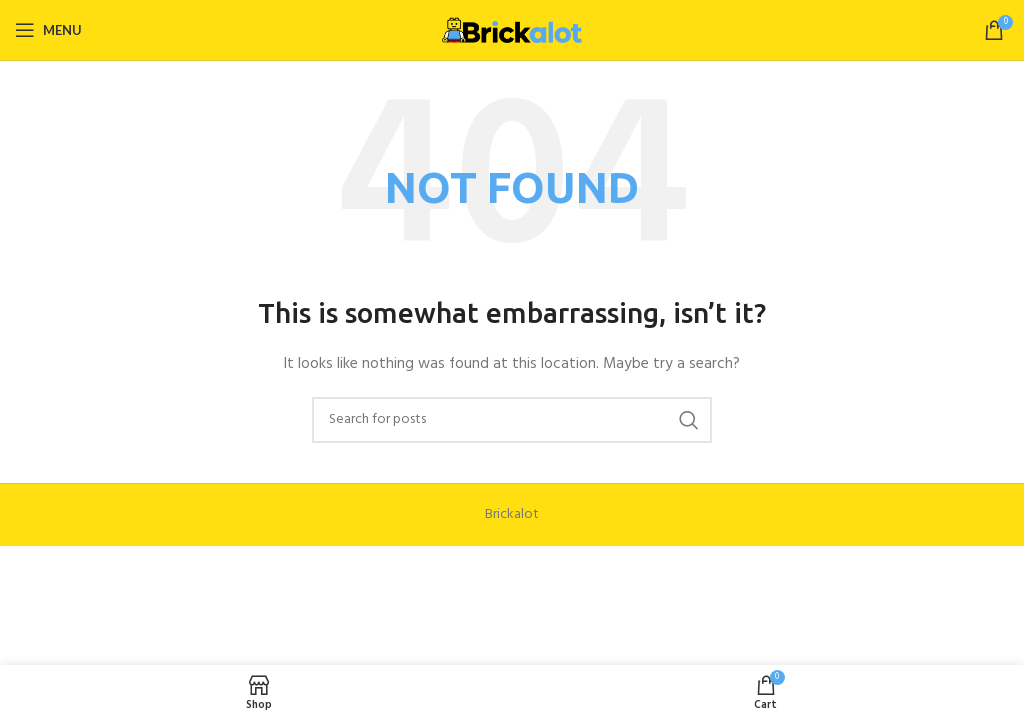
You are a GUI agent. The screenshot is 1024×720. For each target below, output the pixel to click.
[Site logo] (512, 30)
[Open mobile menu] (48, 30)
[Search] (512, 420)
